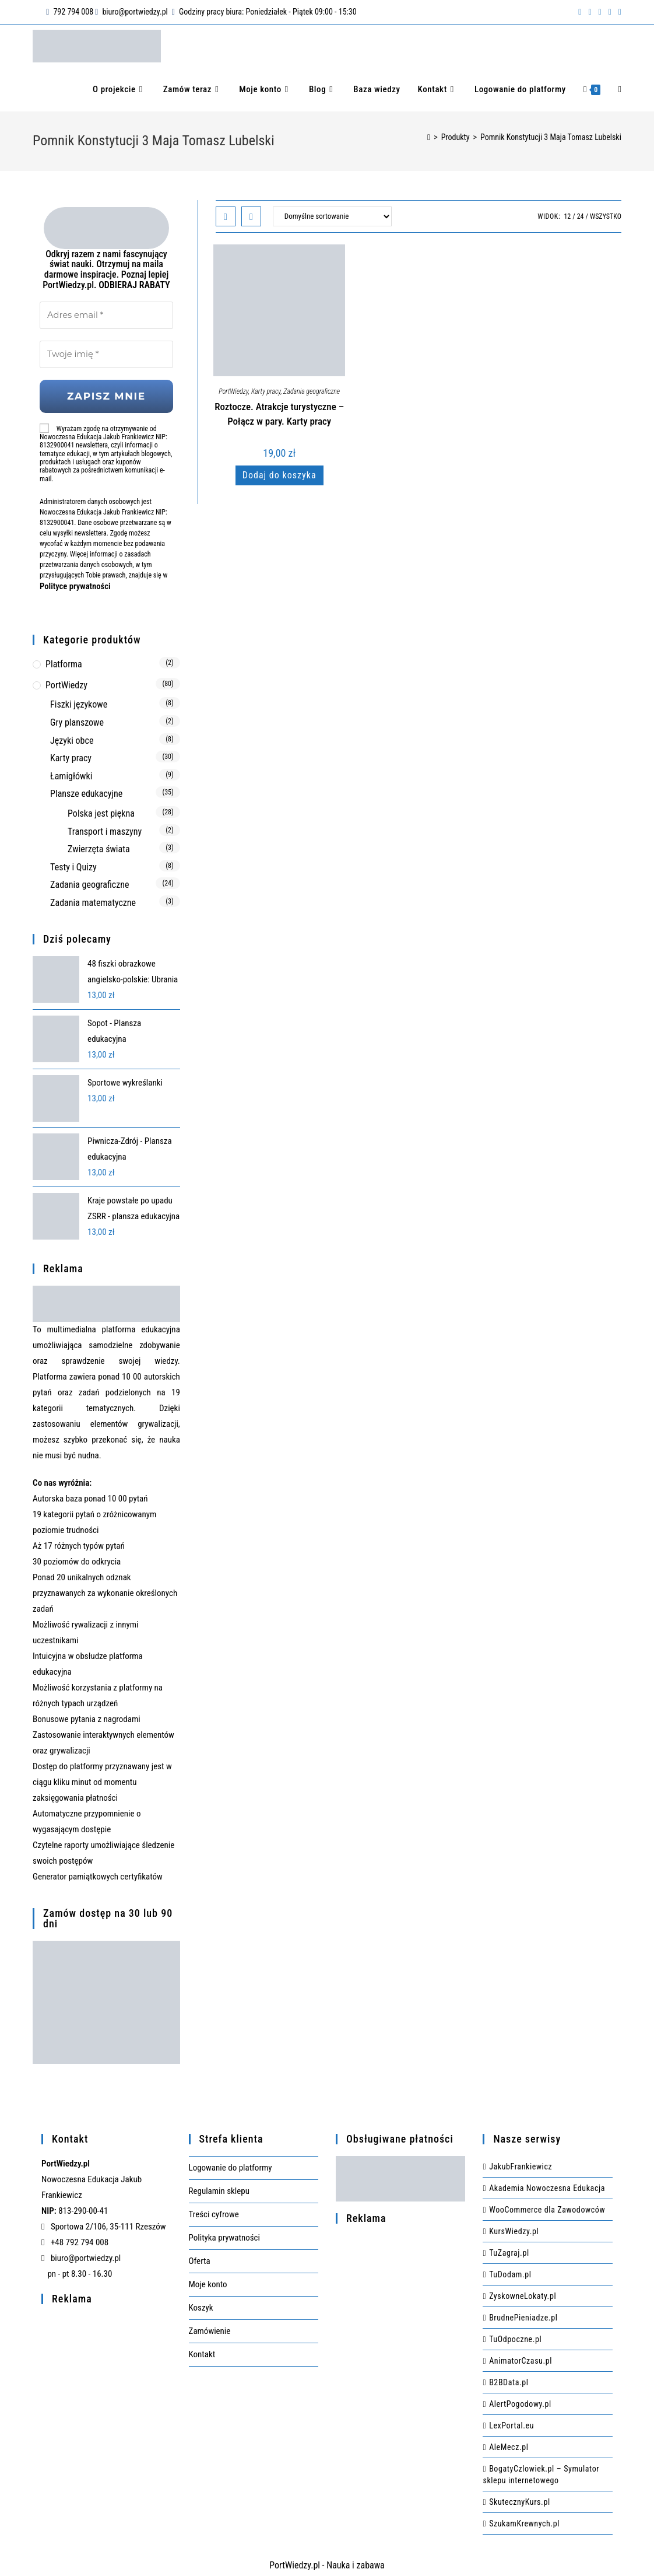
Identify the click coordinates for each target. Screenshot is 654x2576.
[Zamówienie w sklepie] (332, 216)
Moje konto (208, 2281)
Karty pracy (266, 391)
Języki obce (71, 737)
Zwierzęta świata (99, 846)
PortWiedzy (233, 391)
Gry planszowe (77, 719)
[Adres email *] (106, 314)
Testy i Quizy (73, 864)
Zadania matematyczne (93, 899)
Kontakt (202, 2351)
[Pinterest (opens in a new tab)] (590, 12)
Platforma (63, 661)
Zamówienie (210, 2328)
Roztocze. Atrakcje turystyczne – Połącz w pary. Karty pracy (279, 414)
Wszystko (605, 216)
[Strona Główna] (428, 137)
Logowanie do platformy (230, 2165)
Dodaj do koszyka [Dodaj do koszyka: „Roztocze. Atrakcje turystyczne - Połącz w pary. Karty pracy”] (279, 475)
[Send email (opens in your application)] (618, 12)
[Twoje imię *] (106, 352)
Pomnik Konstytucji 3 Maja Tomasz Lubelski (550, 137)
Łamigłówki (71, 773)
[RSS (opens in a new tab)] (610, 12)
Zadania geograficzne (311, 391)
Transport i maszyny (105, 828)
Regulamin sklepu (219, 2188)
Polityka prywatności (224, 2235)
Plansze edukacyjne (86, 791)
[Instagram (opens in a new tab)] (600, 12)
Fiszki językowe (78, 702)
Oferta (199, 2258)
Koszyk (201, 2305)
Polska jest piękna (101, 810)
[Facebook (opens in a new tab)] (580, 12)
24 (580, 216)
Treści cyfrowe (214, 2211)
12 (567, 216)
